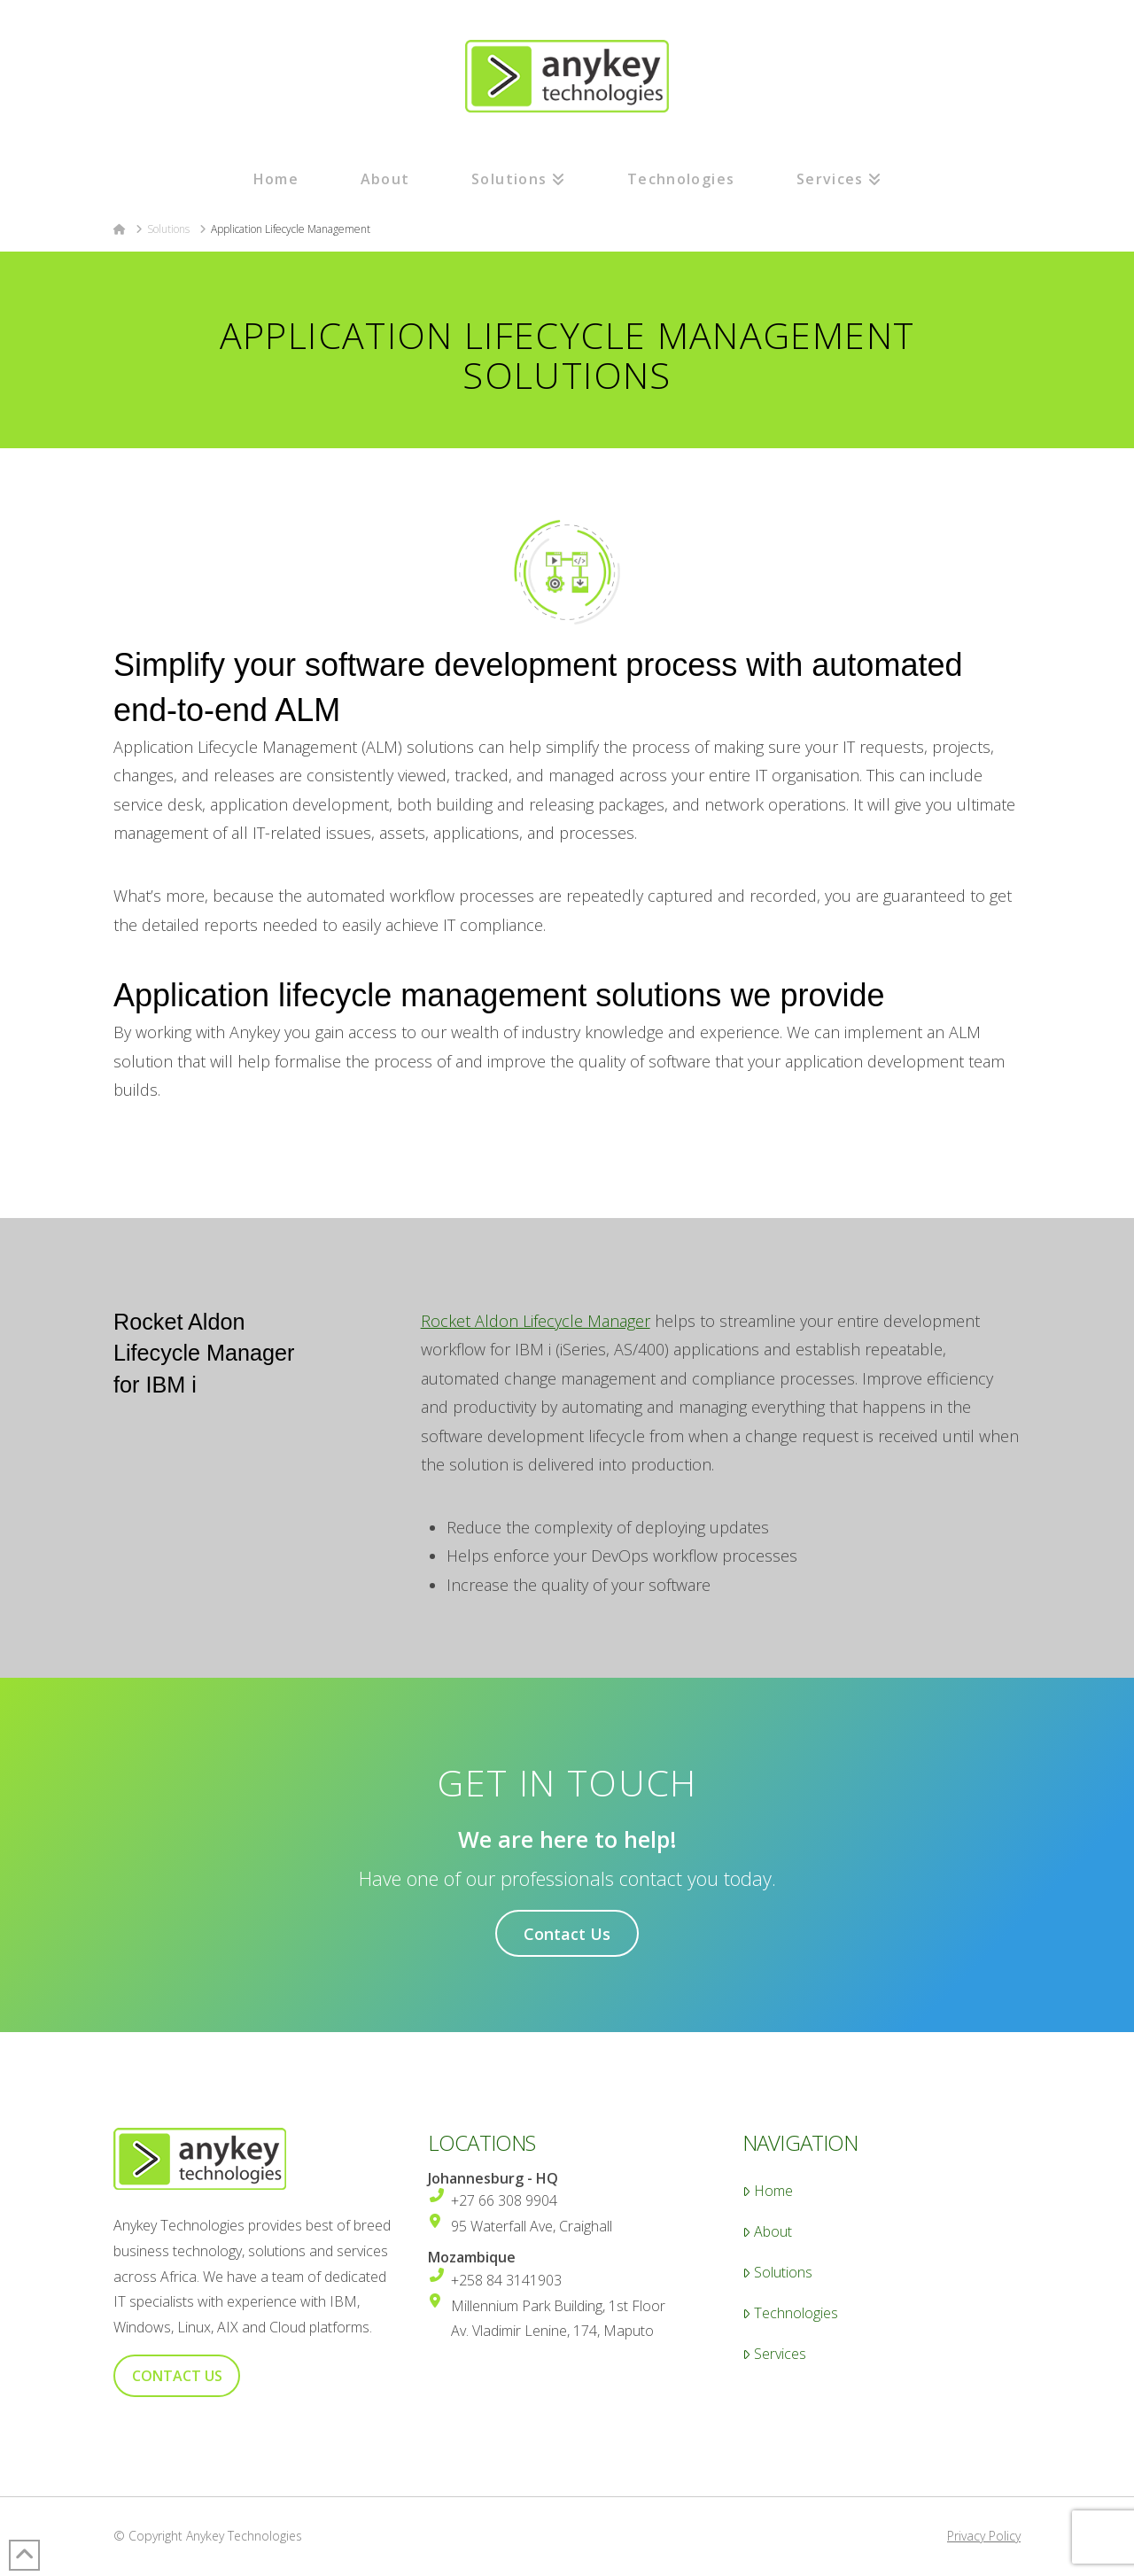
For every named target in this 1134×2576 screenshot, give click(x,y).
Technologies (790, 2313)
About (767, 2232)
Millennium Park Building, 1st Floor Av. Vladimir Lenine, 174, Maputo (558, 2318)
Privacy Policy (984, 2535)
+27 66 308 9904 (504, 2200)
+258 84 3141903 (506, 2280)
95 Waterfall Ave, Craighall (531, 2226)
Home (767, 2191)
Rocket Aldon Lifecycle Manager (535, 1320)
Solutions (777, 2273)
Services (774, 2354)
